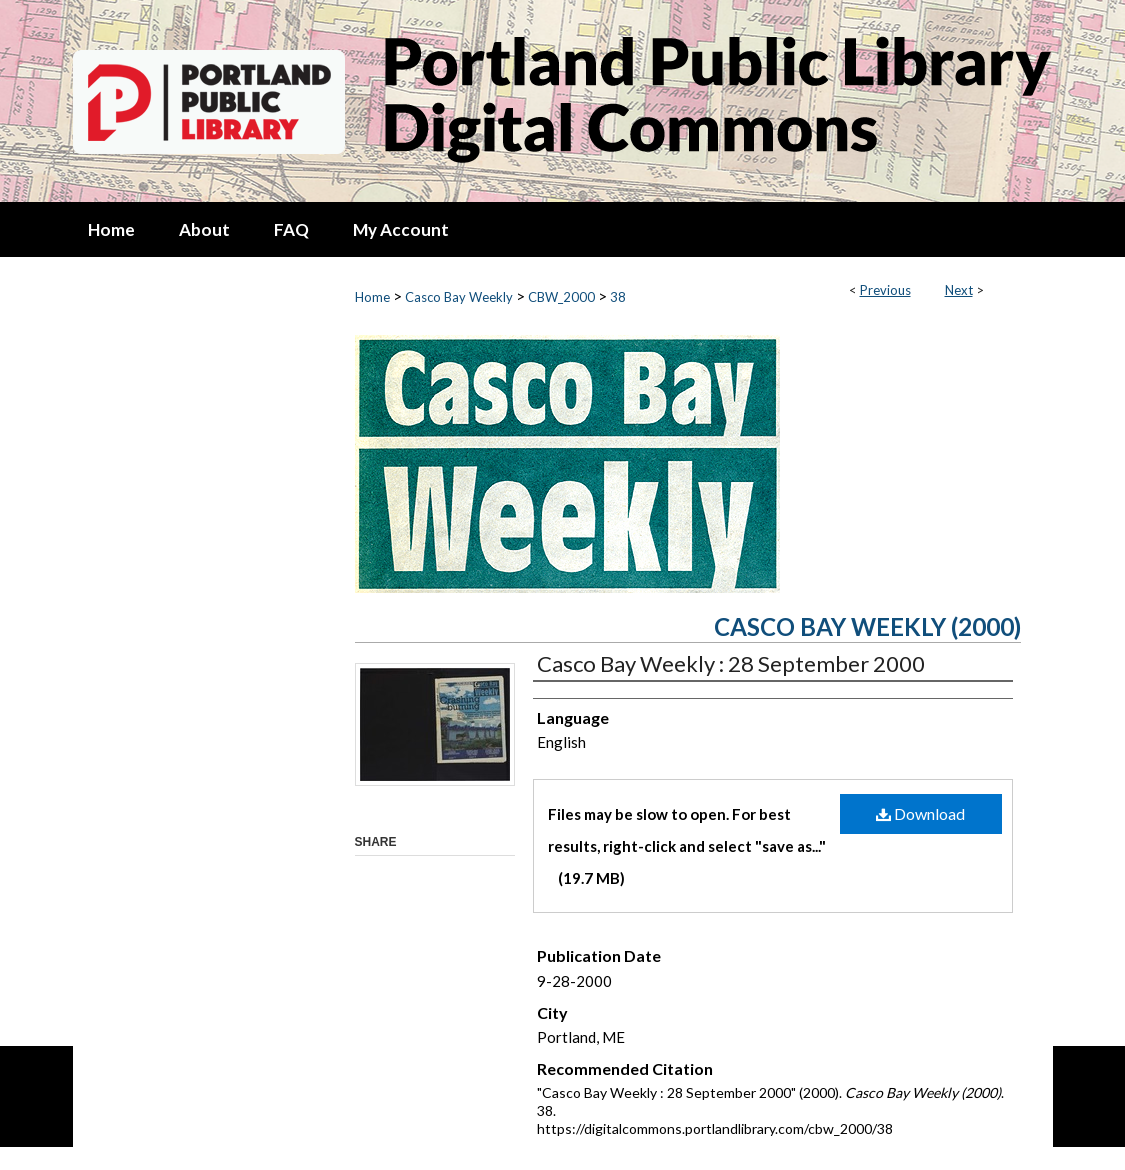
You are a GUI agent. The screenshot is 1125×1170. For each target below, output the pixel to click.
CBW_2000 (561, 297)
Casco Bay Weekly (459, 297)
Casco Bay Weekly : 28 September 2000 (731, 663)
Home (372, 297)
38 (618, 297)
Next (959, 290)
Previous (885, 290)
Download (920, 813)
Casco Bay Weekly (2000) (867, 626)
